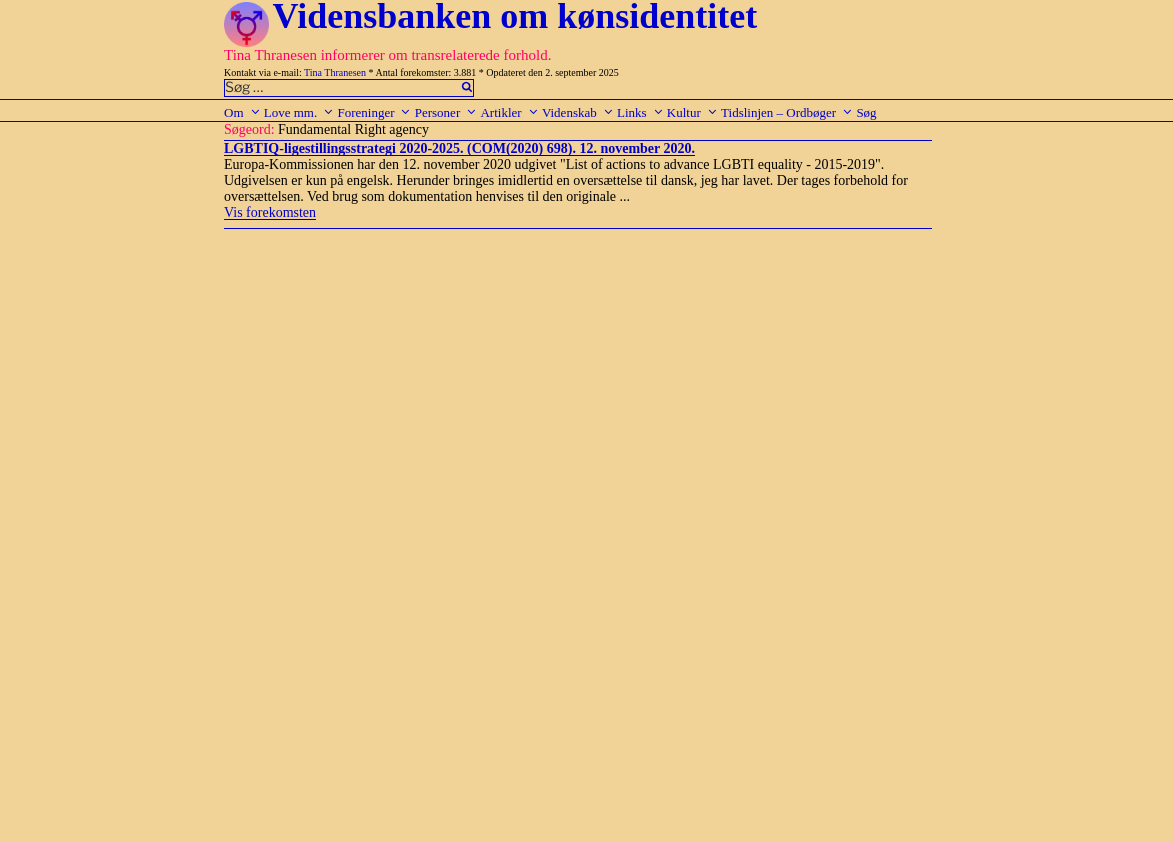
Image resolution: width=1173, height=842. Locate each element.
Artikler (509, 112)
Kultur (692, 112)
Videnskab (578, 112)
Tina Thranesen (335, 72)
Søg (866, 112)
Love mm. (299, 112)
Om (242, 112)
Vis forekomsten (270, 212)
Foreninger (374, 112)
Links (640, 112)
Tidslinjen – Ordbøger (787, 112)
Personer (446, 112)
